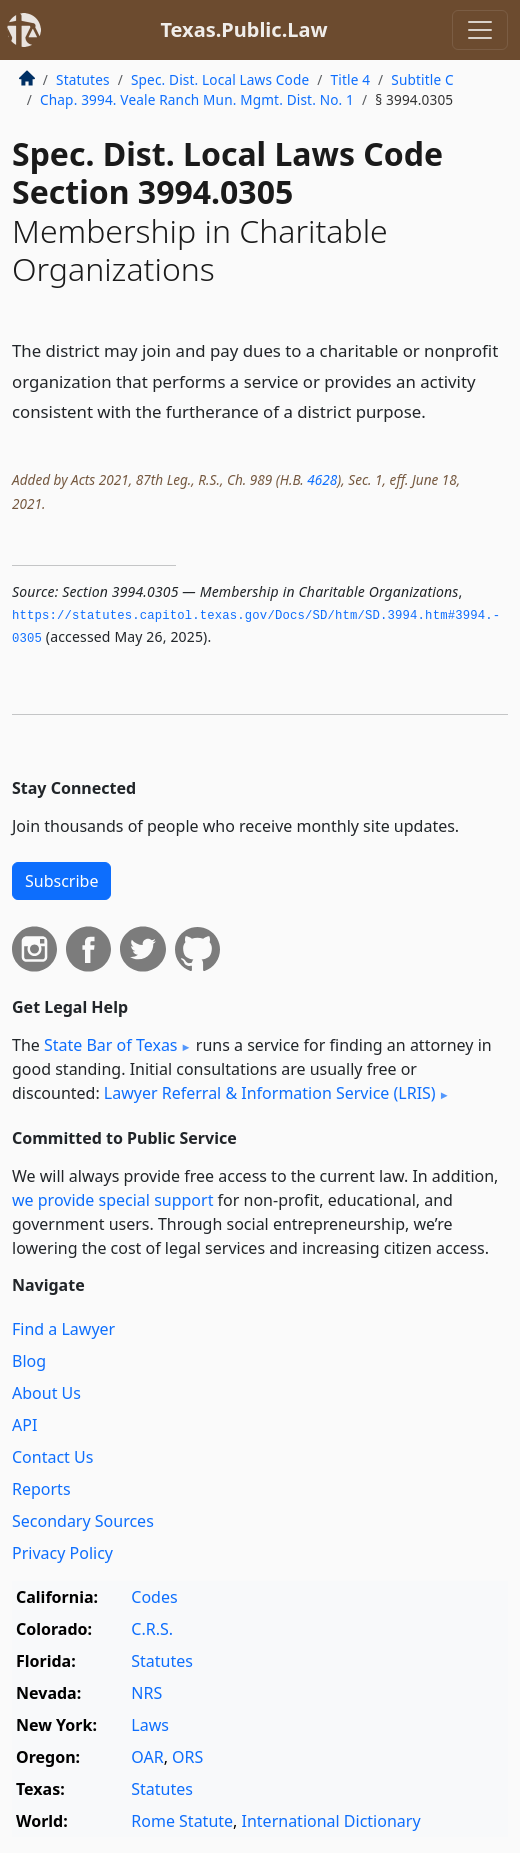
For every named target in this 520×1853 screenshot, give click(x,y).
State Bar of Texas (111, 1045)
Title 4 (351, 79)
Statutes (83, 79)
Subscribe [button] (61, 881)
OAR (147, 1757)
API (24, 1425)
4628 (322, 479)
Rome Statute (182, 1821)
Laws (150, 1725)
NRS (146, 1693)
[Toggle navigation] (480, 30)
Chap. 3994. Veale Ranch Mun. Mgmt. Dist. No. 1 (197, 99)
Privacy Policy (62, 1553)
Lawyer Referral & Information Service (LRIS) (270, 1093)
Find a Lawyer (63, 1329)
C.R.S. (152, 1629)
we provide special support (112, 1200)
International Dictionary (331, 1821)
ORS (187, 1757)
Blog (29, 1361)
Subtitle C (422, 79)
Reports (41, 1489)
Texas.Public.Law (243, 29)
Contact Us (52, 1457)
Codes (154, 1597)
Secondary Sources (83, 1521)
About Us (46, 1393)
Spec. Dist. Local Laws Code (220, 79)
